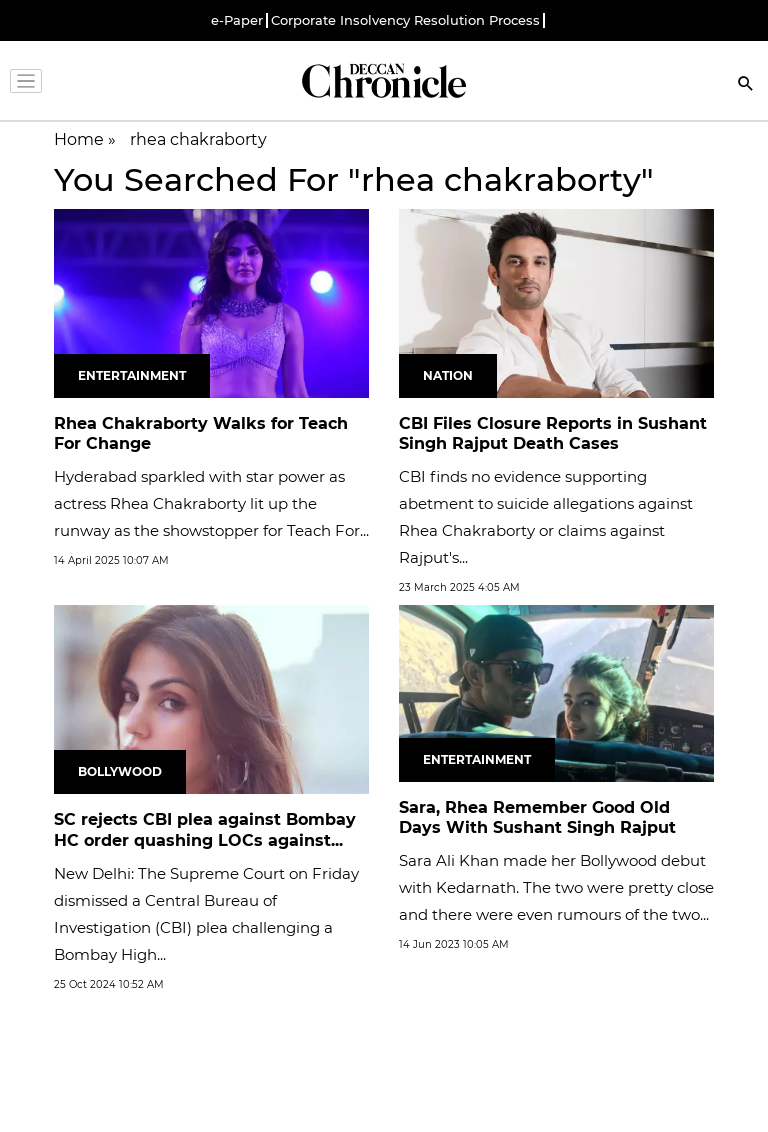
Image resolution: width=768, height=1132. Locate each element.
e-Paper (237, 20)
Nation (448, 375)
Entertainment (132, 375)
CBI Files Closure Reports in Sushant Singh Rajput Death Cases (553, 434)
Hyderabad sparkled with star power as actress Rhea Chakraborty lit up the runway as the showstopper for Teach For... (211, 503)
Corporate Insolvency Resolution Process (405, 20)
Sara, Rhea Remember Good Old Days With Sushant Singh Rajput (537, 818)
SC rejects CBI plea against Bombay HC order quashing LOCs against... (205, 830)
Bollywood (120, 771)
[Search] (746, 85)
